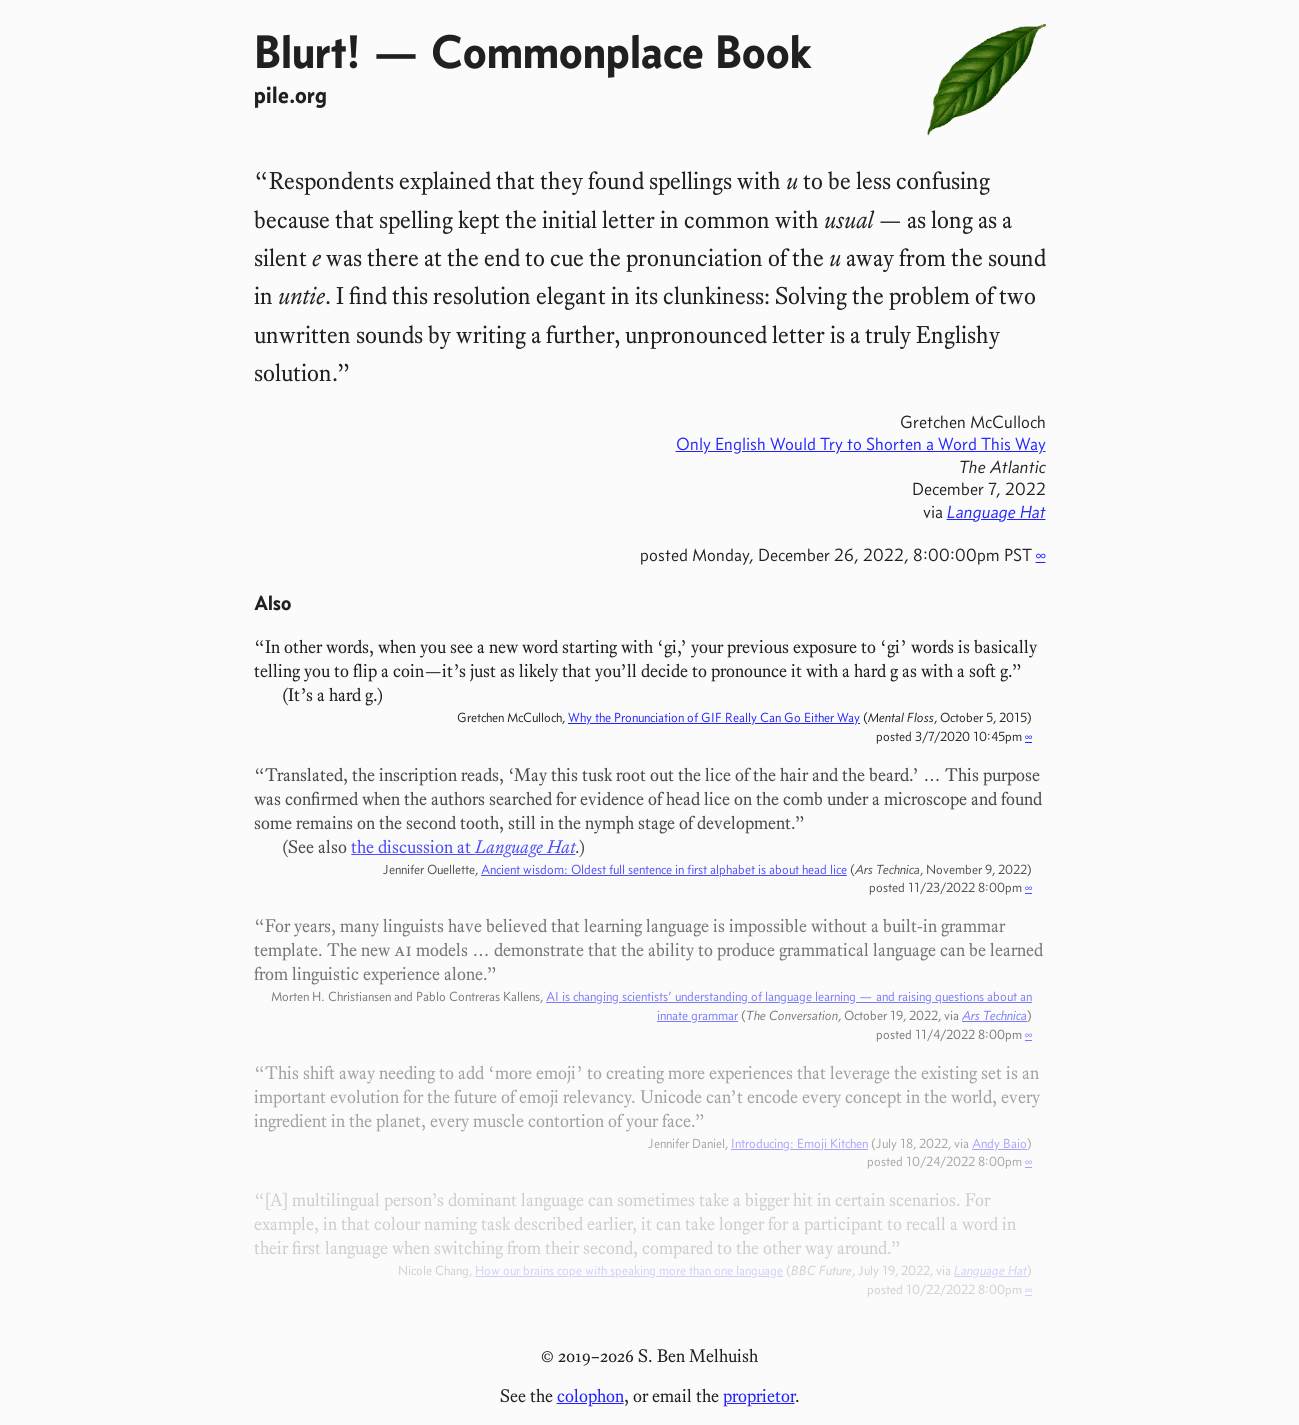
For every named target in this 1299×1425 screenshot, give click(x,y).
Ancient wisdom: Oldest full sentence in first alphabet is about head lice (664, 869)
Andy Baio (999, 1143)
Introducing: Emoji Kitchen (799, 1143)
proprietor (759, 1396)
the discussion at (463, 847)
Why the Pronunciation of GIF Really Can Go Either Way (714, 717)
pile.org (290, 94)
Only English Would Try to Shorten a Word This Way (861, 444)
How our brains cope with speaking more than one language (629, 1270)
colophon (590, 1396)
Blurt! (307, 51)
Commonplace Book (621, 51)
